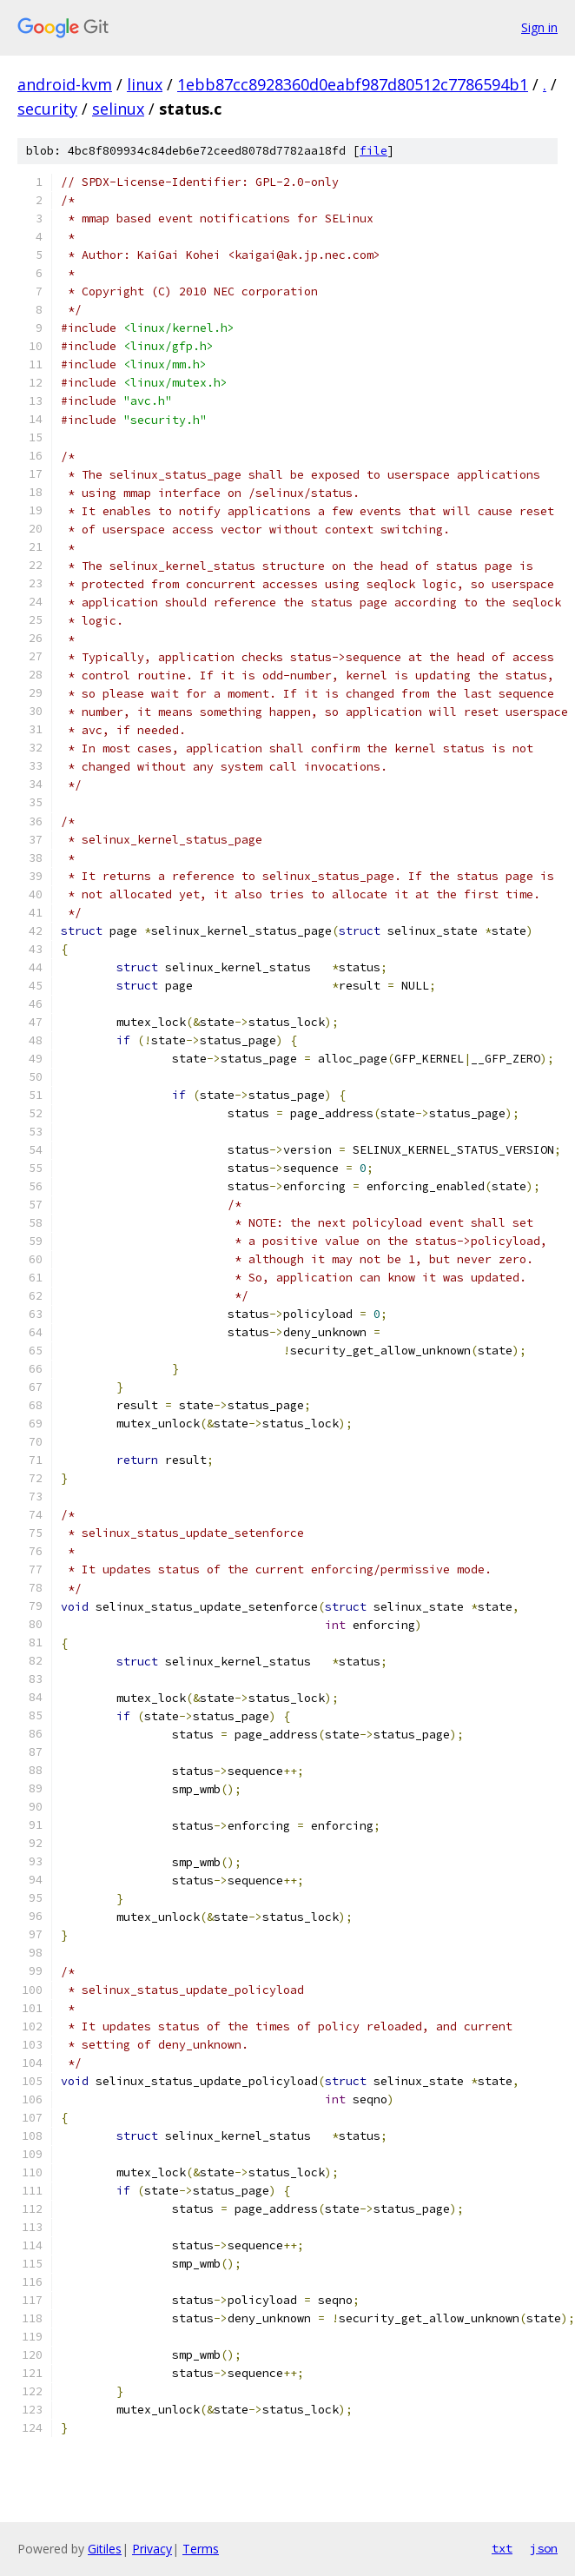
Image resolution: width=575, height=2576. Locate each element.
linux (144, 84)
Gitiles (105, 2548)
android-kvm (64, 84)
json (544, 2548)
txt (502, 2548)
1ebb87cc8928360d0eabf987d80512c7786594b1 (352, 84)
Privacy (152, 2548)
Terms (200, 2548)
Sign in (539, 27)
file (373, 150)
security (47, 108)
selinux (118, 108)
